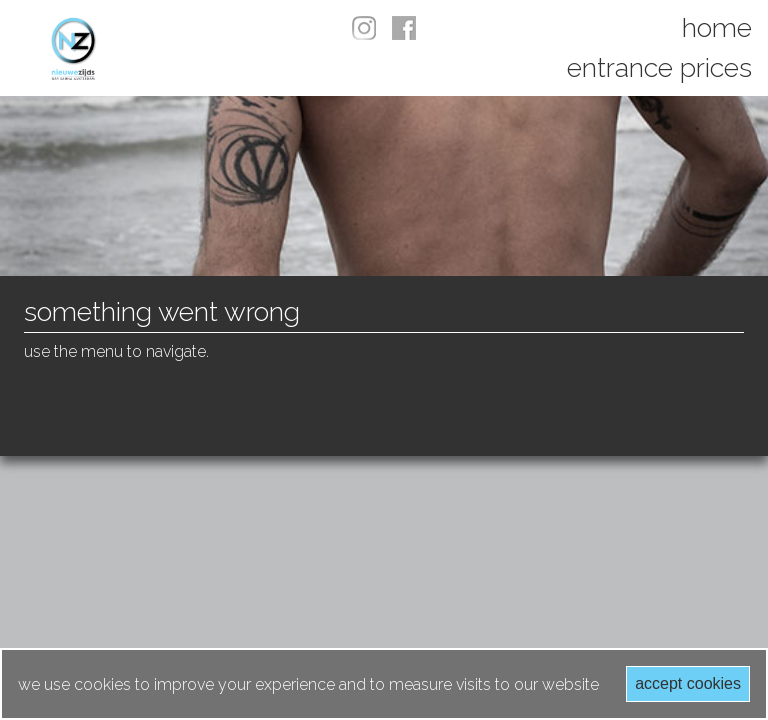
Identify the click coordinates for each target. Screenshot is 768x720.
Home (717, 27)
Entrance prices (659, 67)
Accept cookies (688, 683)
